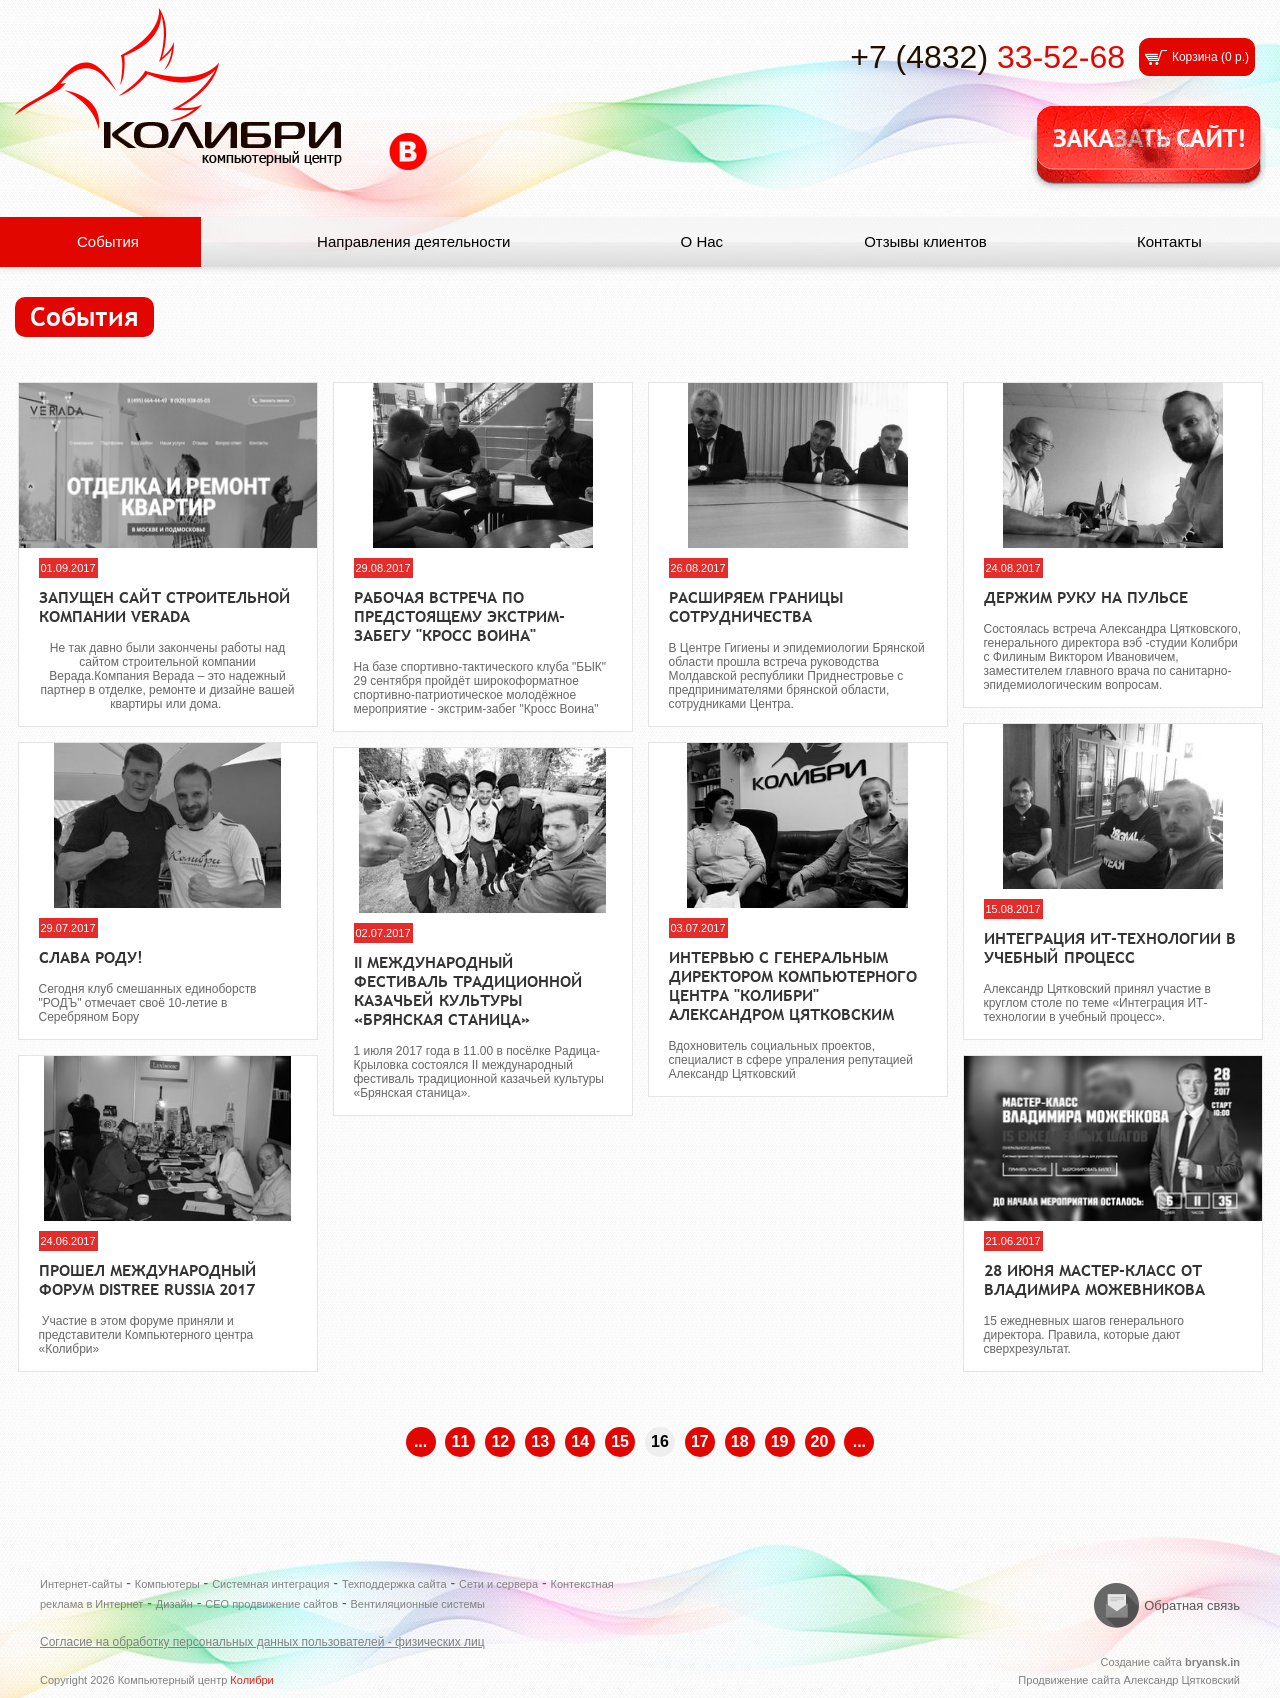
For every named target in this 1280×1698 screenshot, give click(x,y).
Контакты (1169, 241)
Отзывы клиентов (925, 241)
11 (461, 1441)
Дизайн (174, 1604)
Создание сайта (1170, 1662)
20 (820, 1441)
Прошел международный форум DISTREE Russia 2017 (148, 1280)
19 (780, 1441)
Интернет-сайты (81, 1584)
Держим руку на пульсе (1086, 597)
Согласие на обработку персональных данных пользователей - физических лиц (262, 1642)
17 (700, 1441)
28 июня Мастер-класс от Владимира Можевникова (1094, 1280)
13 (540, 1441)
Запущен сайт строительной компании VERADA (165, 607)
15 (620, 1441)
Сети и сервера (498, 1584)
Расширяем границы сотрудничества (756, 607)
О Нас (702, 241)
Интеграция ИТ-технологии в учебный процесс (1110, 948)
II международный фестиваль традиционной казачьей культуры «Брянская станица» (468, 991)
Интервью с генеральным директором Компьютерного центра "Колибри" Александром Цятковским (793, 986)
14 (580, 1441)
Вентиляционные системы (417, 1604)
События (108, 241)
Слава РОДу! (91, 957)
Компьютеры (167, 1584)
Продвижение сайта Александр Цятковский (1129, 1680)
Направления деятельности (413, 241)
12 (500, 1441)
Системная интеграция (270, 1584)
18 (740, 1441)
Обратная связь (1192, 1605)
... (420, 1441)
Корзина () (1210, 57)
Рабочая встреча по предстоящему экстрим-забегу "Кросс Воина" (459, 616)
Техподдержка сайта (394, 1584)
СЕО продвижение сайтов (271, 1604)
